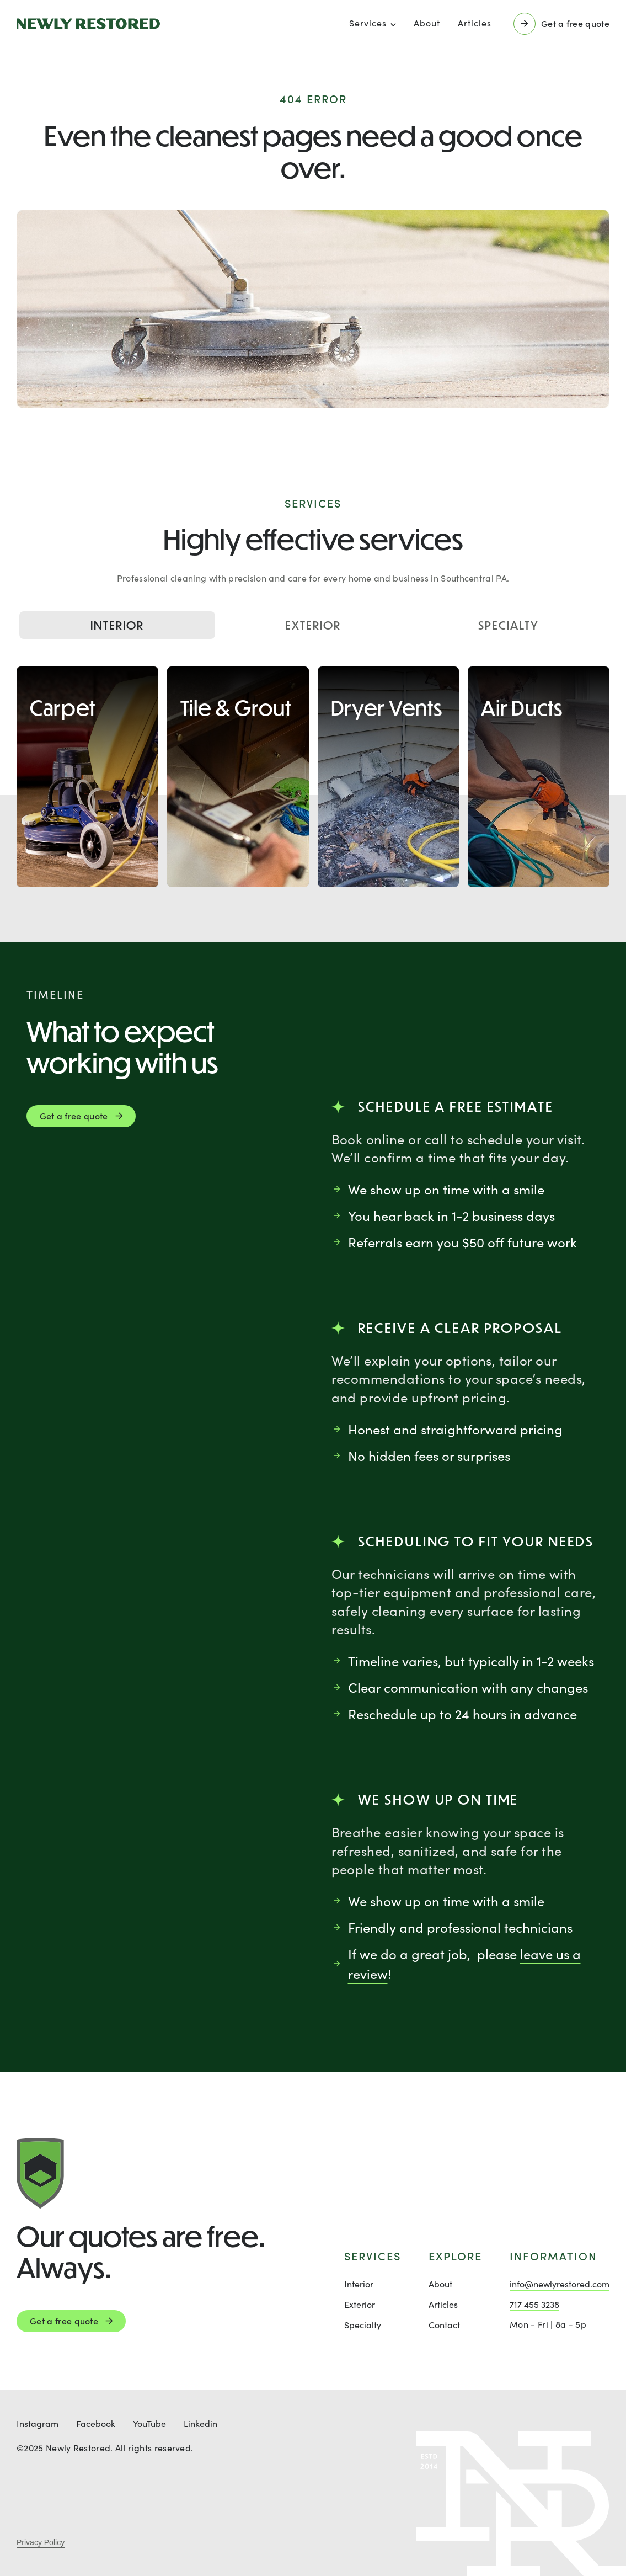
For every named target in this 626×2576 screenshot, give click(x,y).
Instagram (37, 2423)
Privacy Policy (41, 2542)
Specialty (508, 625)
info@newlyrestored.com (559, 2284)
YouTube (149, 2423)
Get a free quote (64, 2321)
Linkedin (200, 2423)
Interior (117, 625)
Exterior (313, 625)
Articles (474, 23)
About (427, 23)
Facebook (95, 2423)
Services (368, 23)
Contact (444, 2324)
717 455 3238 (534, 2304)
